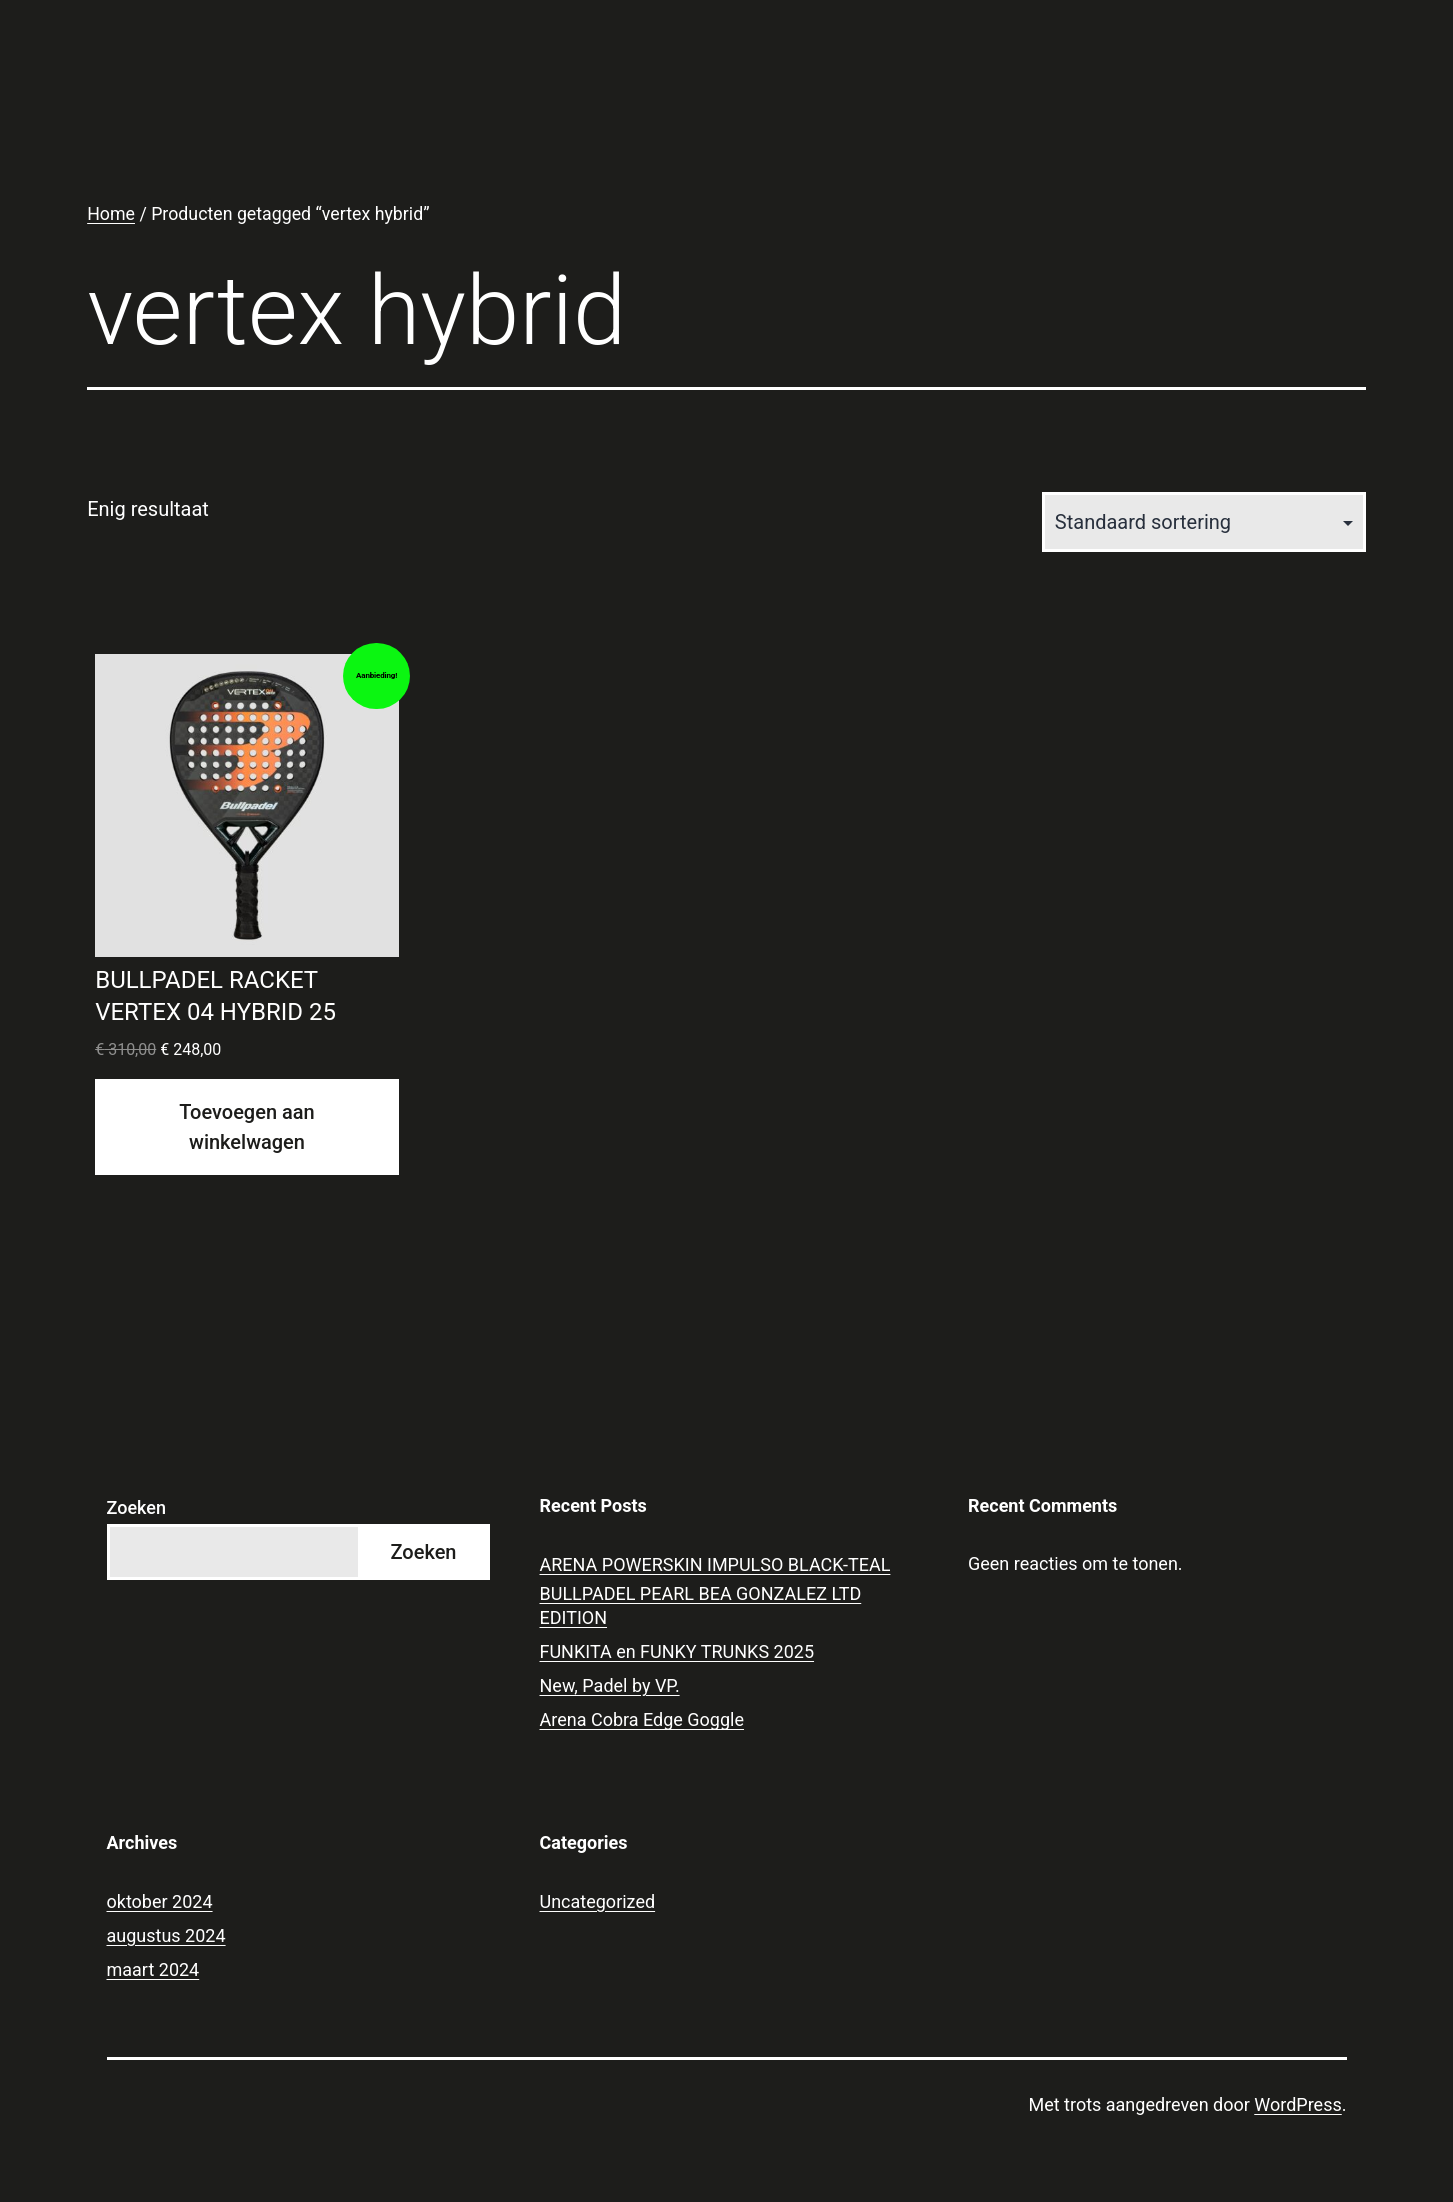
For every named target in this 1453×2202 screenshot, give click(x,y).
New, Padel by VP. (610, 1685)
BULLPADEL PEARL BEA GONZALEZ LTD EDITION (701, 1605)
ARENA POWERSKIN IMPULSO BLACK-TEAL (715, 1564)
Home (111, 214)
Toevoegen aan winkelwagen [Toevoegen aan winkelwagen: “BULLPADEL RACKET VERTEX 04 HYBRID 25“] (246, 1127)
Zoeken (136, 1507)
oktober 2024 (160, 1901)
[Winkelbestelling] (1204, 522)
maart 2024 (153, 1969)
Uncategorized (598, 1901)
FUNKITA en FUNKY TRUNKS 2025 (677, 1651)
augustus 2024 (166, 1935)
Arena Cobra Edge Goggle (642, 1719)
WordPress (1297, 2104)
